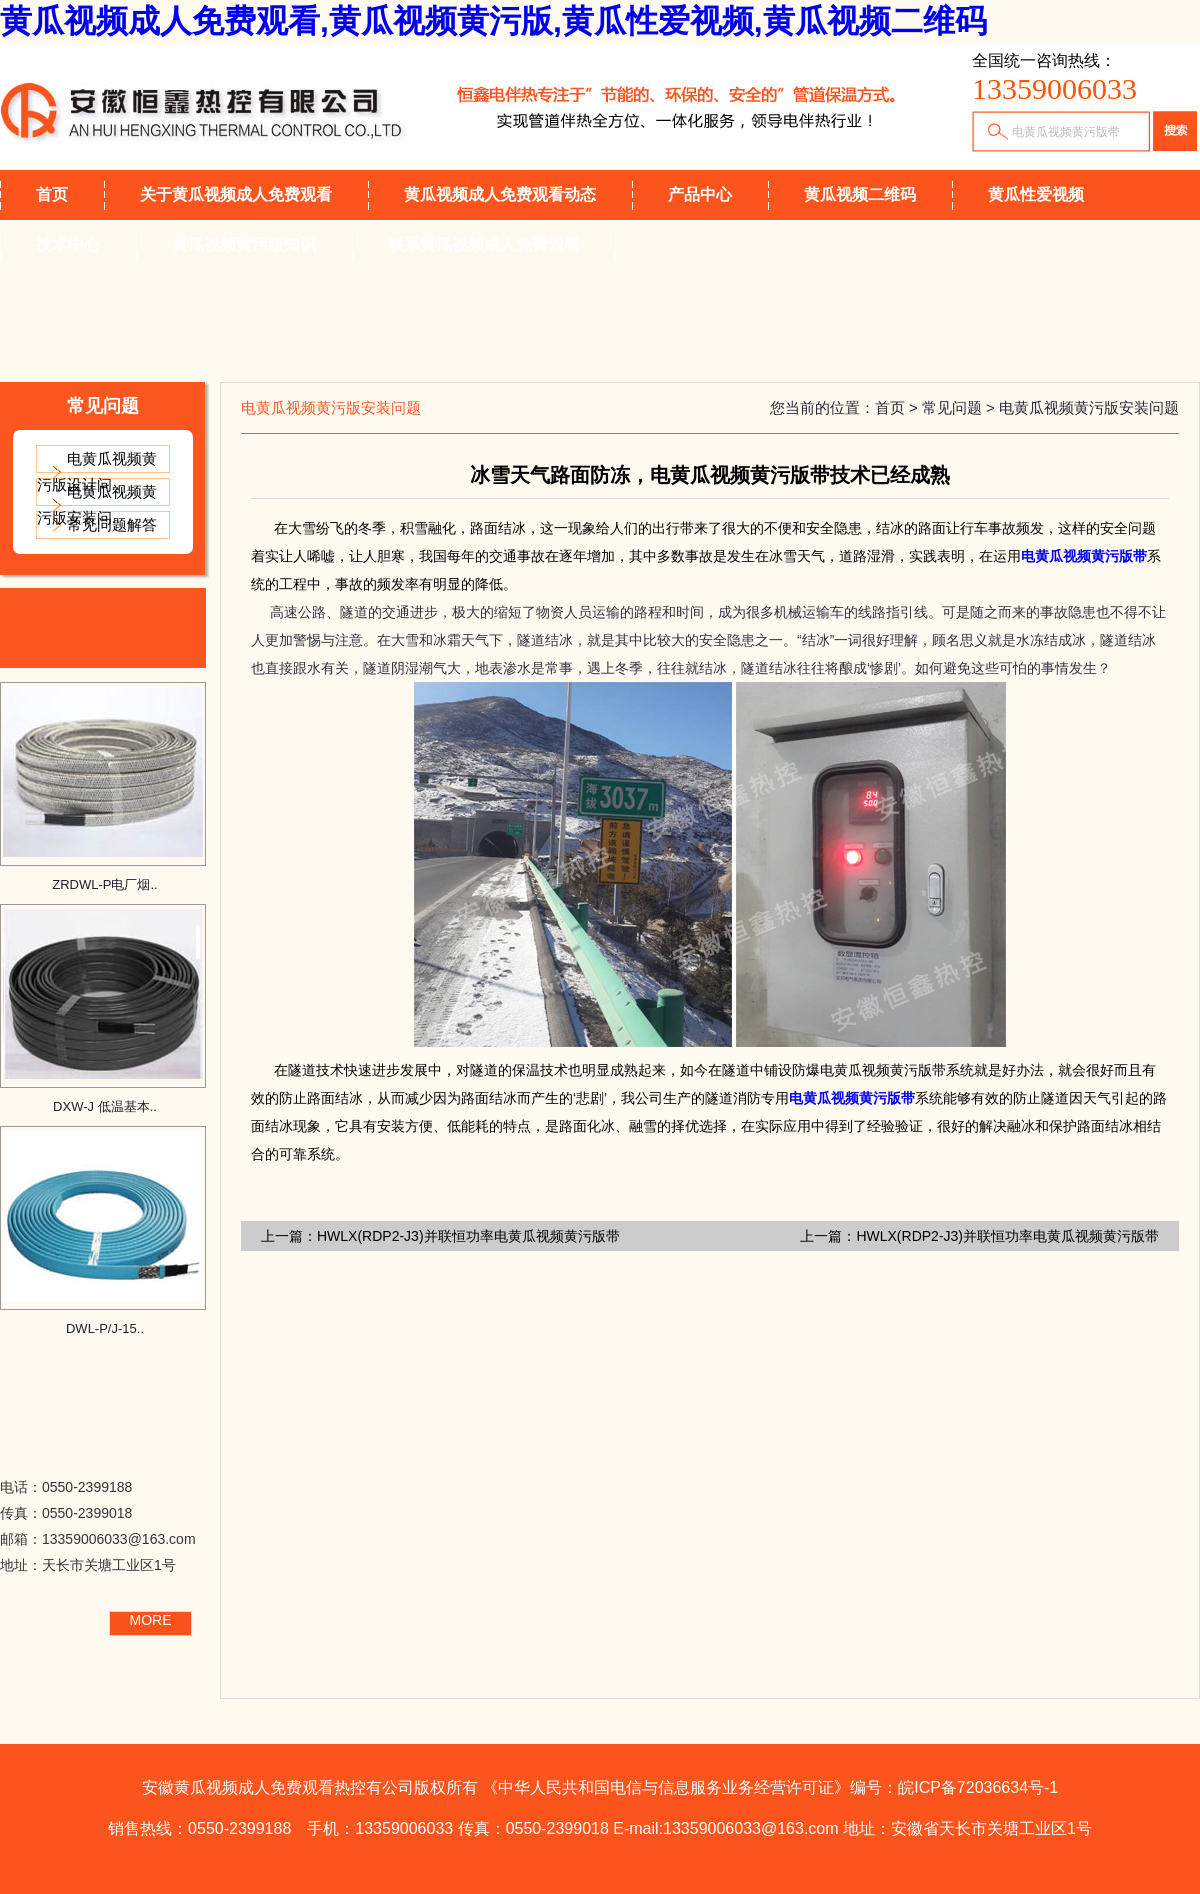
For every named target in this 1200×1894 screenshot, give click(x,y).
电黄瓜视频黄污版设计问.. (97, 471)
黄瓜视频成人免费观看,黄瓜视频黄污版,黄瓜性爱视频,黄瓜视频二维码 (493, 21)
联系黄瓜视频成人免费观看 (484, 244)
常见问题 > (960, 407)
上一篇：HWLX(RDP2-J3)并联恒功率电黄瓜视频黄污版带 (440, 1236)
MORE (151, 1620)
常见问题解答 (112, 524)
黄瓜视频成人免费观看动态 (500, 194)
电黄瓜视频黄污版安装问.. (97, 504)
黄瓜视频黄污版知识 (244, 244)
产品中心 (700, 194)
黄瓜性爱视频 (1036, 194)
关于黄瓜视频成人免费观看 (236, 194)
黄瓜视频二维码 (860, 194)
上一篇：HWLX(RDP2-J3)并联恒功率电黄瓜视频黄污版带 (979, 1236)
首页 (52, 194)
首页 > (898, 407)
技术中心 (68, 244)
